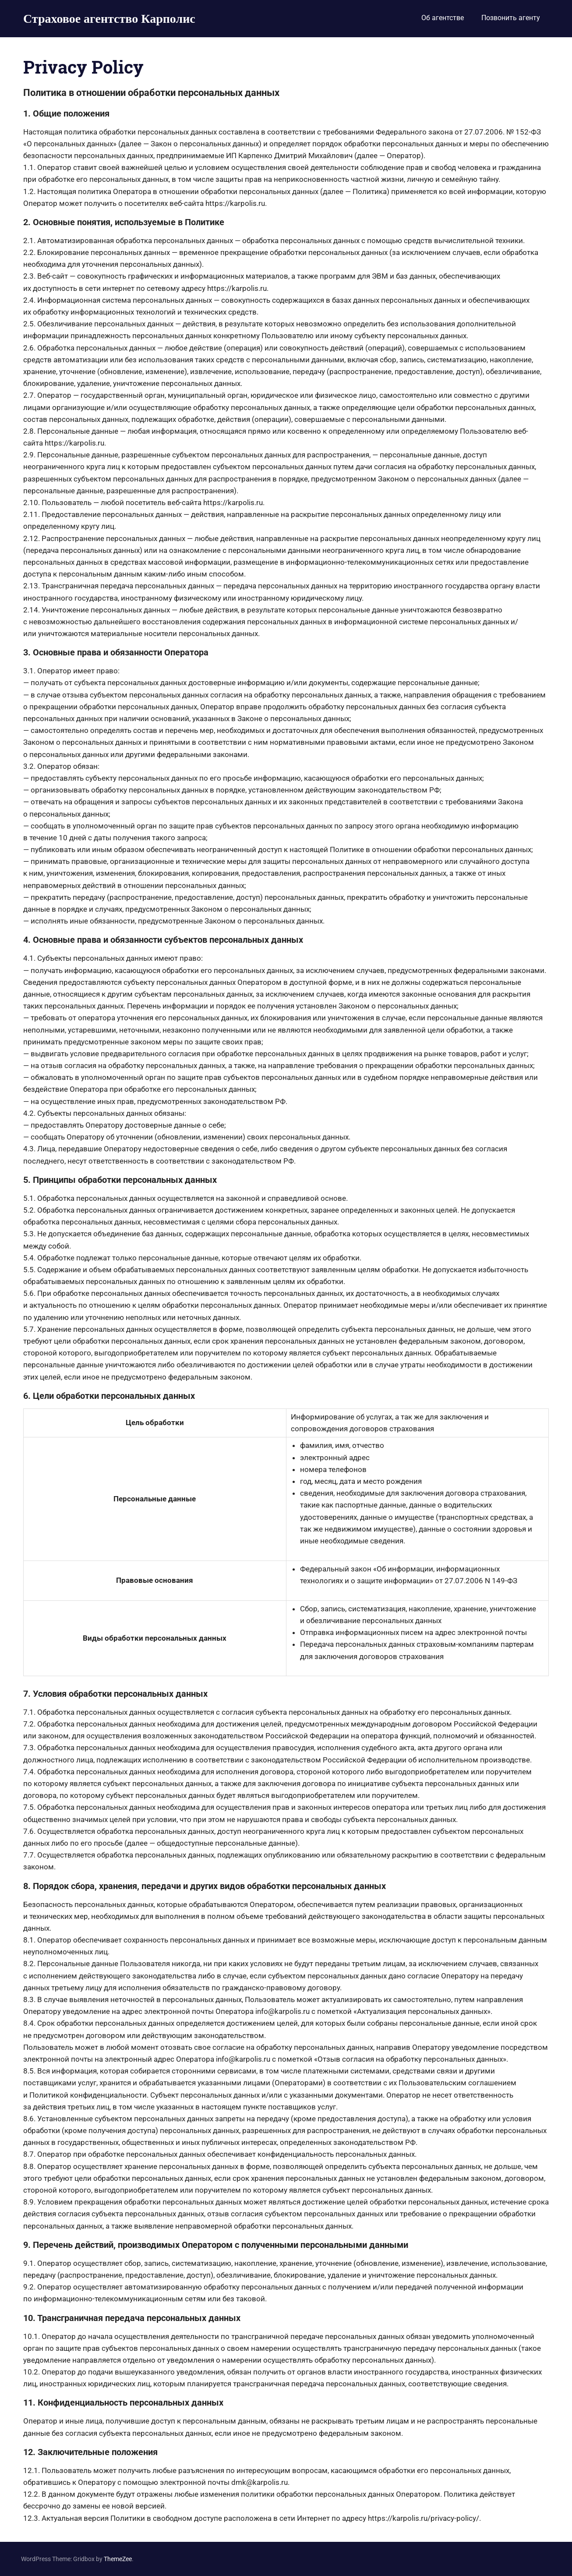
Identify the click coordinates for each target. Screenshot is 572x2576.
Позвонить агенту (510, 18)
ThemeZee (118, 2558)
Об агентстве (442, 18)
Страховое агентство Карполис (109, 18)
